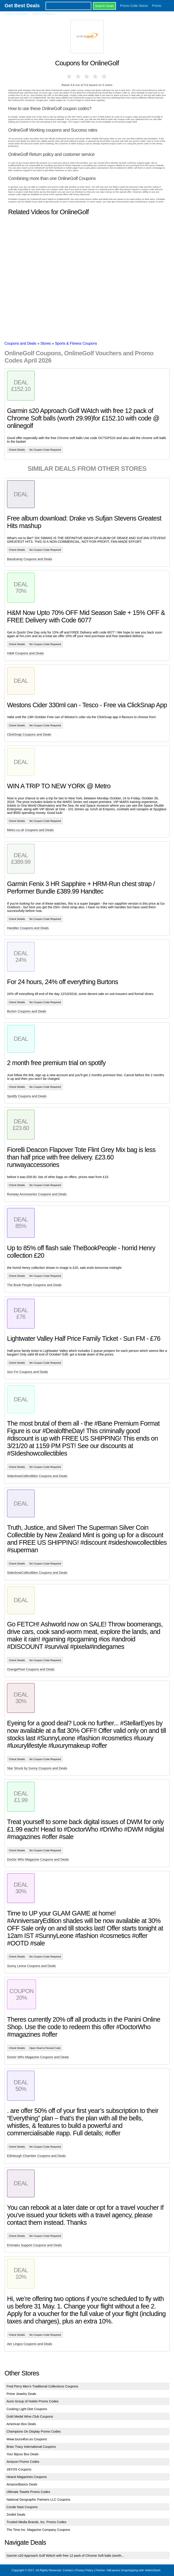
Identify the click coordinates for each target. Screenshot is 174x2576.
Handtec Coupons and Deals (28, 928)
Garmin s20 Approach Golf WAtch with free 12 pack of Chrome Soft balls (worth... (65, 2555)
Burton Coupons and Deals (26, 1011)
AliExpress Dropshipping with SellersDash (133, 2570)
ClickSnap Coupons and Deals (29, 734)
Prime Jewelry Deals (21, 2394)
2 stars (78, 76)
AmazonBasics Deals (22, 2484)
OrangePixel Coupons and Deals (31, 1669)
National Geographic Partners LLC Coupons (38, 2499)
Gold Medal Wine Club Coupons (30, 2416)
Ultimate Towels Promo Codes (28, 2492)
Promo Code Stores (134, 5)
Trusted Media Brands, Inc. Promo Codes (36, 2522)
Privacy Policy (84, 2570)
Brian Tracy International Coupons (31, 2446)
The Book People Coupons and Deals (34, 1285)
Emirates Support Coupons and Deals (34, 2245)
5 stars (104, 76)
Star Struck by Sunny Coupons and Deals (37, 1768)
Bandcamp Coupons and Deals (29, 559)
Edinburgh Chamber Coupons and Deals (36, 2156)
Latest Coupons (43, 14)
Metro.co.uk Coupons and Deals (30, 830)
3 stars (87, 76)
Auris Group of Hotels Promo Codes (33, 2401)
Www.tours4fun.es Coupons (27, 2439)
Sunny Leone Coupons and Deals (31, 1966)
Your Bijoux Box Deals (23, 2454)
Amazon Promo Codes (23, 2461)
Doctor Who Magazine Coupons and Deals (38, 1859)
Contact (68, 2570)
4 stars (95, 76)
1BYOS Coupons (19, 2469)
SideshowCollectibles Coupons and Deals (37, 1476)
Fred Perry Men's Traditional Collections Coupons (42, 2386)
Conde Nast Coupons (22, 2507)
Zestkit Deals (16, 2514)
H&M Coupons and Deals (25, 653)
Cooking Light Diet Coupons (27, 2409)
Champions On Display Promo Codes (34, 2431)
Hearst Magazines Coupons (27, 2477)
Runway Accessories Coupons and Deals (37, 1194)
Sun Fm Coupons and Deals (27, 1372)
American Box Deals (21, 2424)
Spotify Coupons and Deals (26, 1096)
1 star (69, 76)
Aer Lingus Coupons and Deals (29, 2344)
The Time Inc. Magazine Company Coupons (38, 2530)
